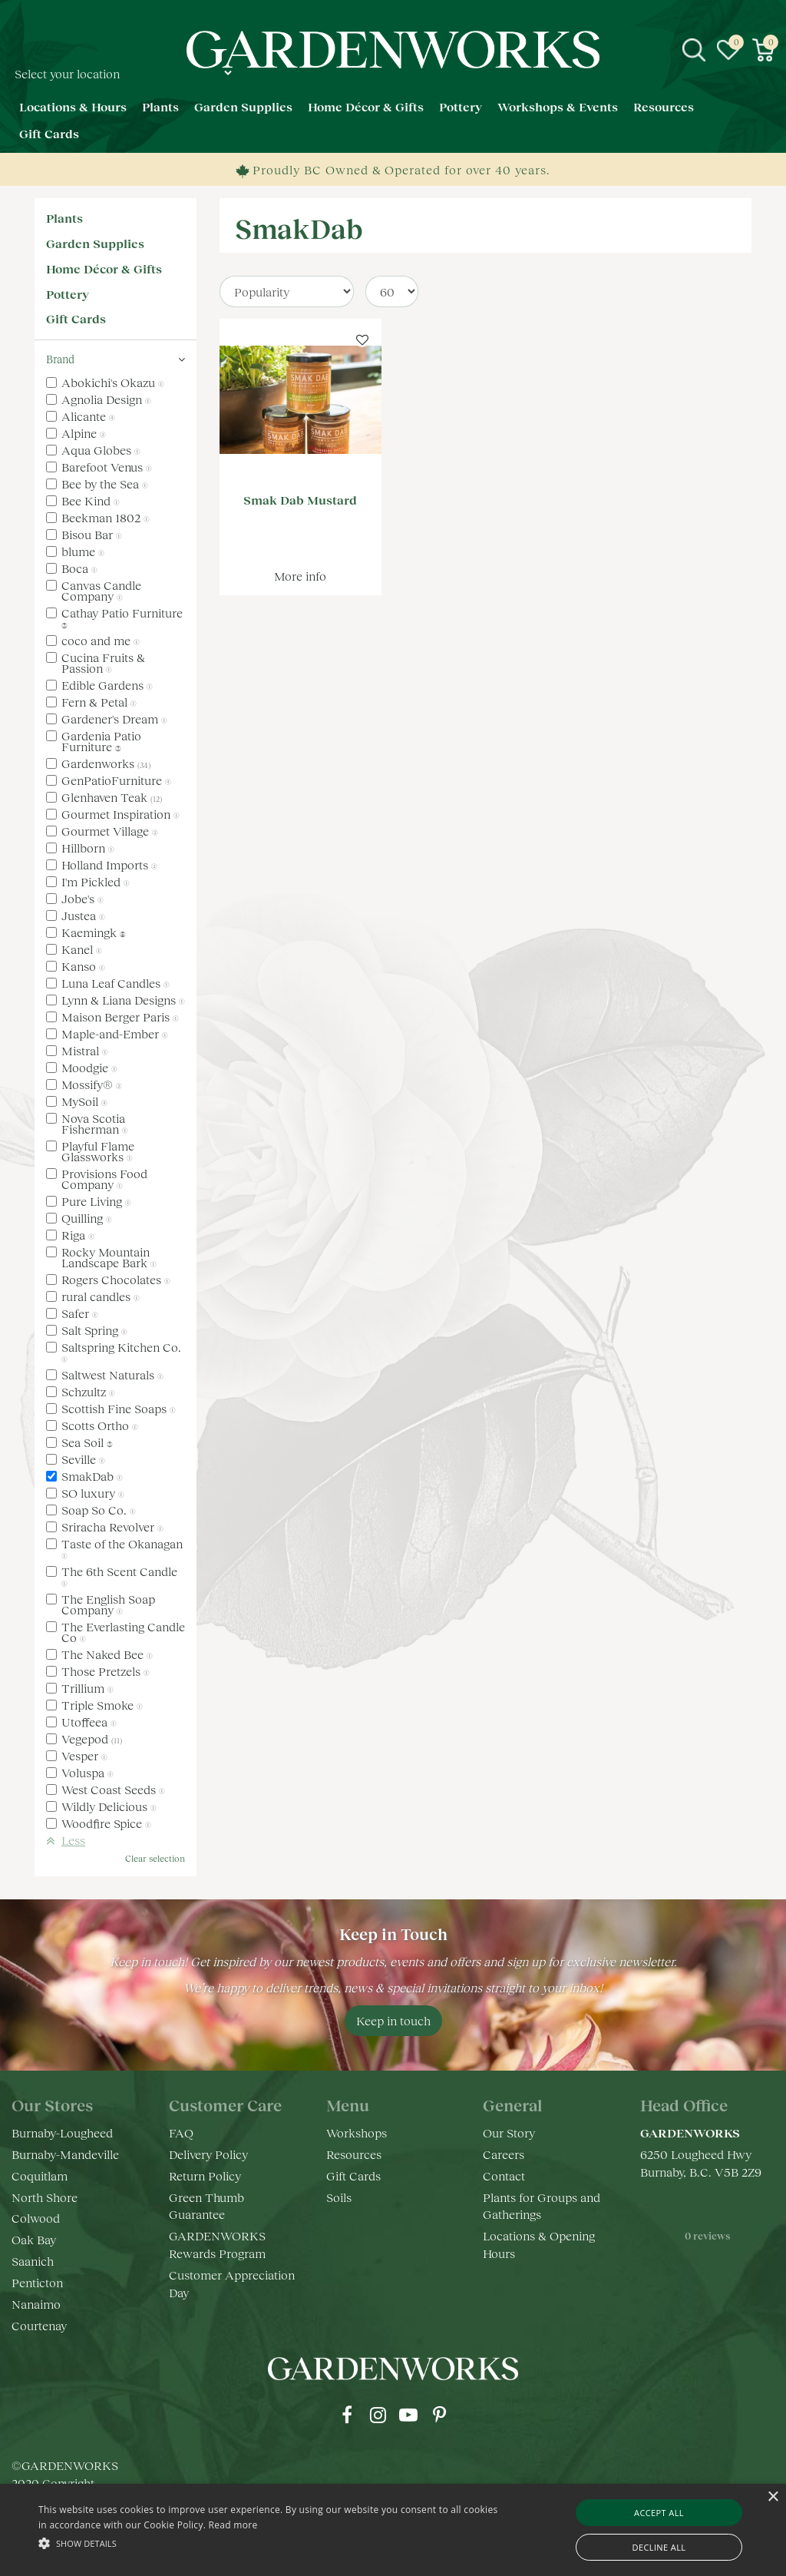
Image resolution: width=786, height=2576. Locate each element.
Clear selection (155, 1858)
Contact (504, 2175)
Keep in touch (393, 2020)
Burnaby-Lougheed (62, 2132)
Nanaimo (36, 2303)
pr (439, 2414)
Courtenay (39, 2325)
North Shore (45, 2197)
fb (346, 2414)
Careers (503, 2154)
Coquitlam (40, 2175)
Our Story (509, 2132)
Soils (339, 2197)
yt (408, 2414)
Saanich (33, 2260)
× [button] (772, 2497)
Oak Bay (34, 2239)
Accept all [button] (659, 2512)
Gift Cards (76, 318)
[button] (269, 2542)
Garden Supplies (95, 243)
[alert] (393, 2530)
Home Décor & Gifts (104, 268)
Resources (353, 2154)
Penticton (37, 2282)
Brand (60, 359)
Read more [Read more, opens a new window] (233, 2524)
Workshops (356, 2132)
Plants (64, 217)
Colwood (36, 2217)
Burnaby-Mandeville (65, 2154)
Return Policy (205, 2175)
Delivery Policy (208, 2154)
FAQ (181, 2132)
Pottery (67, 293)
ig (377, 2414)
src (693, 49)
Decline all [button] (659, 2547)
